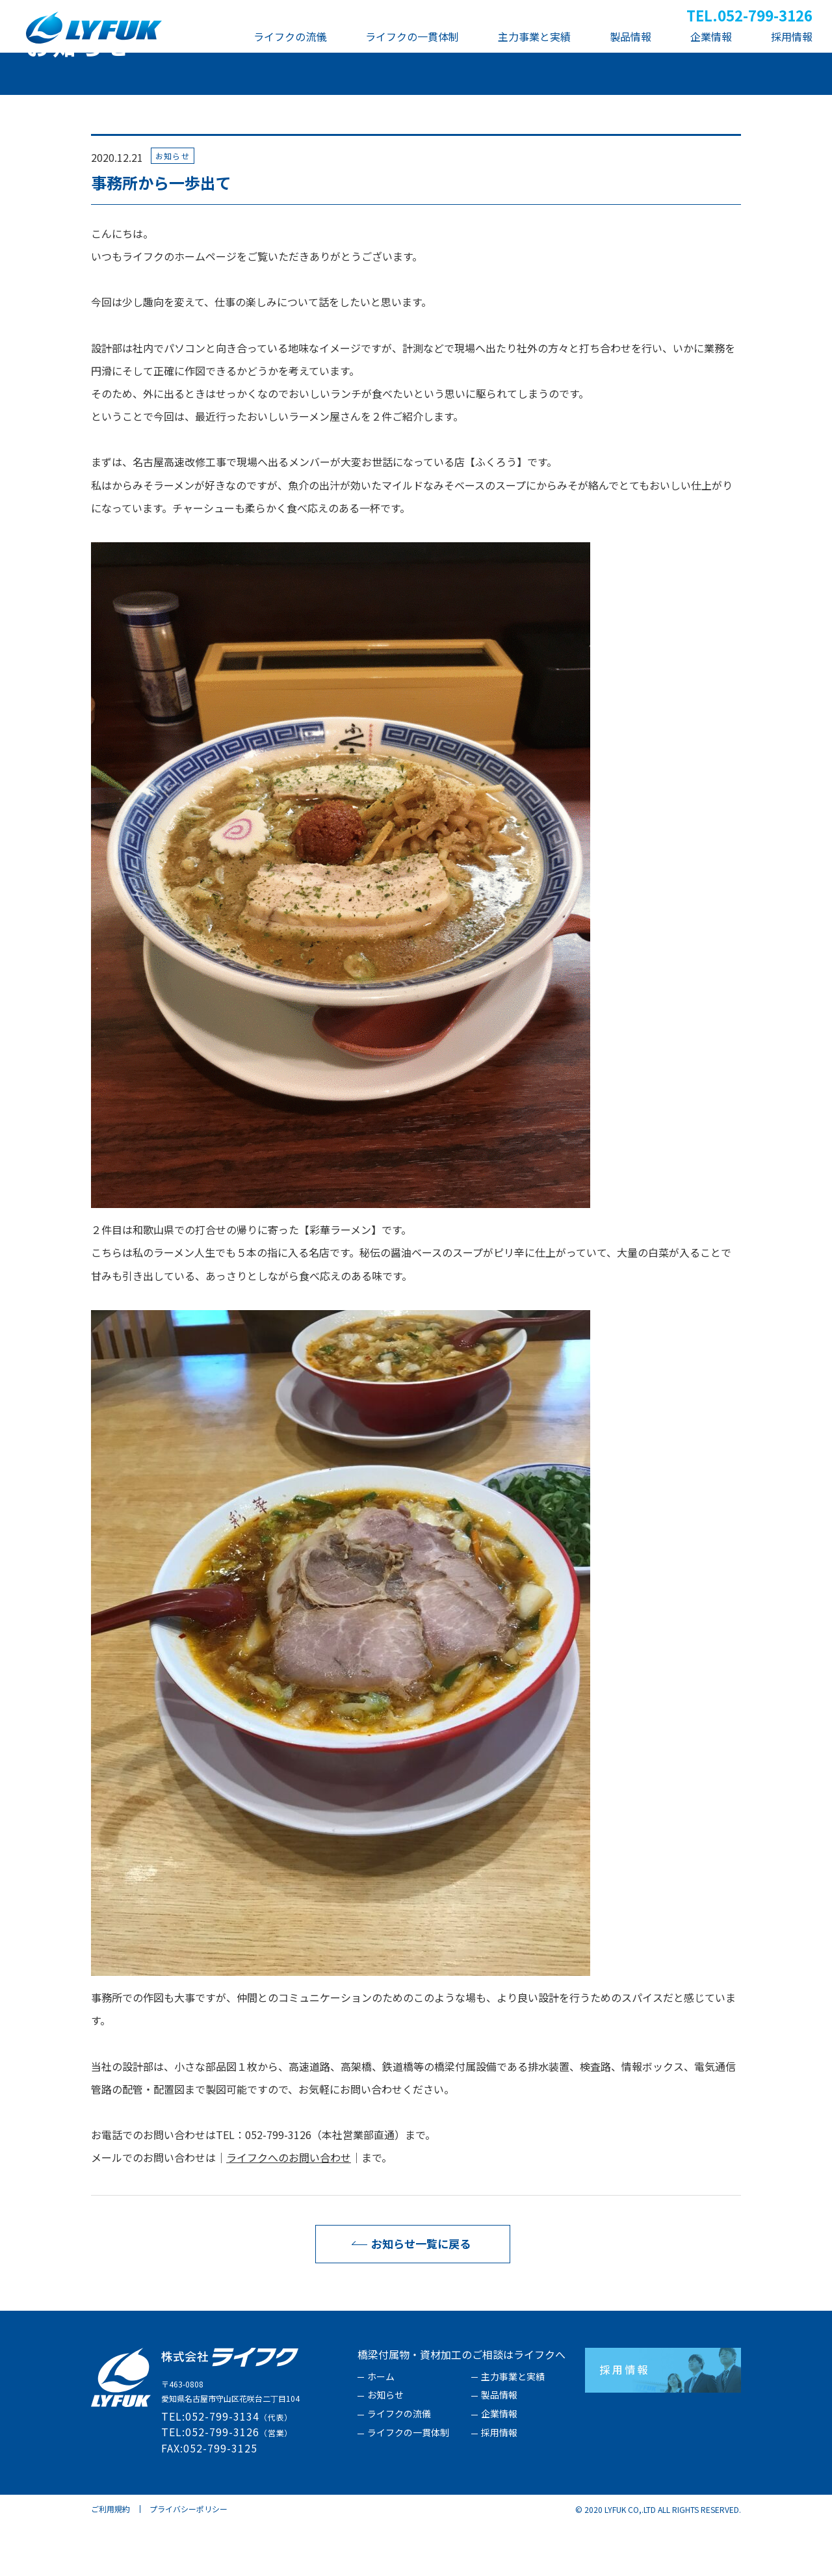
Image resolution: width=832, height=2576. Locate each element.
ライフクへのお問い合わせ (288, 2210)
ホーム (381, 2430)
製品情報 (499, 2448)
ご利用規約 (110, 2561)
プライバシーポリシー (189, 2561)
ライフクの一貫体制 (408, 2485)
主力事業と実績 (513, 2430)
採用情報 (499, 2485)
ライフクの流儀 (399, 2467)
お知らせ (385, 2448)
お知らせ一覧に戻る (408, 2296)
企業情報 (499, 2467)
